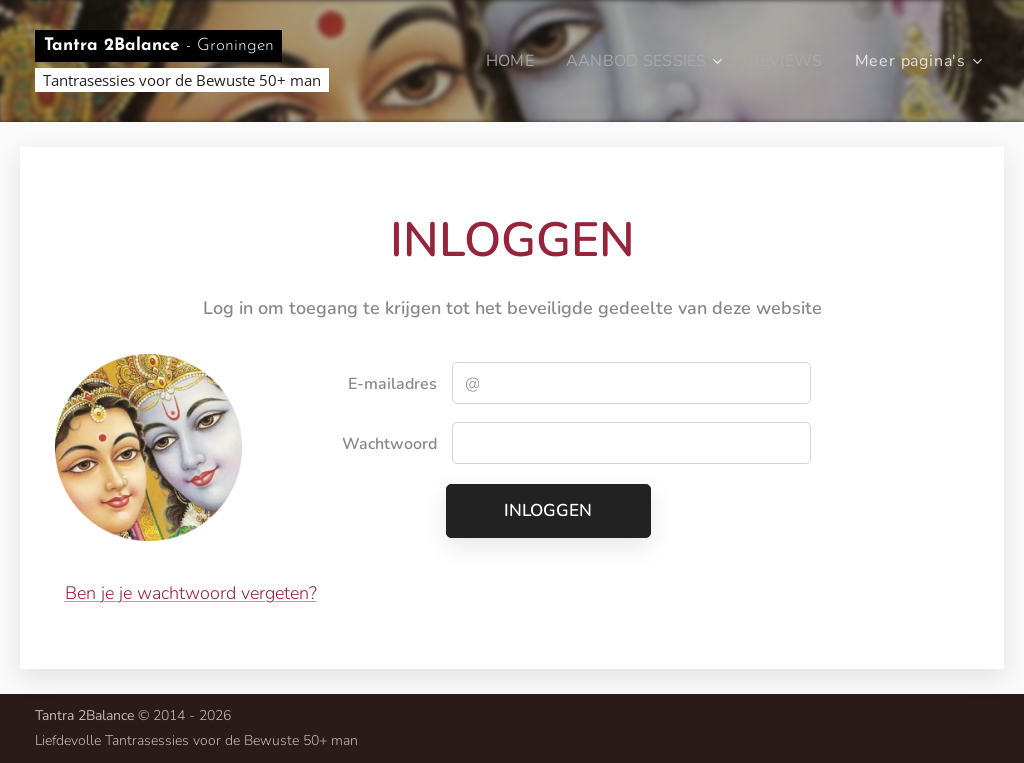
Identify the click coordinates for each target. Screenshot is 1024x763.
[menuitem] (503, 61)
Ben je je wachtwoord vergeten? (191, 593)
